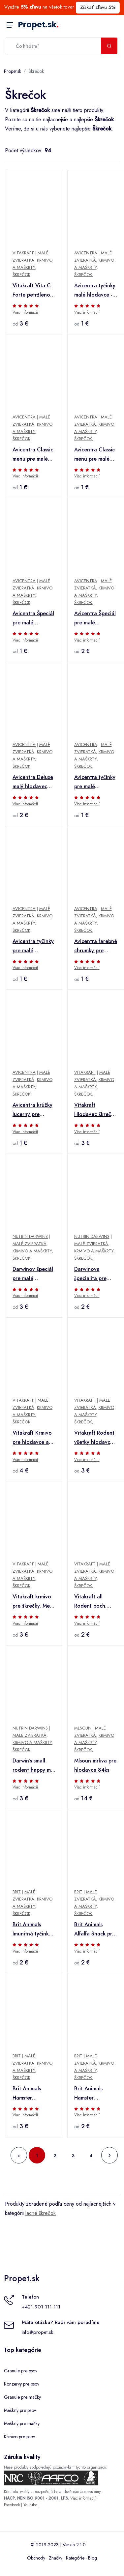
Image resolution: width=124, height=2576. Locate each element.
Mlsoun (82, 1728)
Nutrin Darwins (30, 1236)
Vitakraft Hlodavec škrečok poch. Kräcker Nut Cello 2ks (95, 1110)
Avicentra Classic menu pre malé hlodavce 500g (33, 455)
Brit (17, 1892)
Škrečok (36, 71)
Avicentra (85, 253)
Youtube (30, 2505)
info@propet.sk (37, 2332)
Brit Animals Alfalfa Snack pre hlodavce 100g (94, 1929)
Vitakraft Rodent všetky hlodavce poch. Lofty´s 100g (94, 1438)
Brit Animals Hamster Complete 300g (31, 2094)
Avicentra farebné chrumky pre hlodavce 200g (95, 946)
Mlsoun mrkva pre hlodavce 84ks (95, 1765)
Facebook (12, 2505)
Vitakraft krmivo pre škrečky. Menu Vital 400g (34, 1602)
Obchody (36, 2558)
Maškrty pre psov (20, 2410)
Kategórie (75, 2558)
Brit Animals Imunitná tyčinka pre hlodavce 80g (34, 1929)
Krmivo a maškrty (32, 1251)
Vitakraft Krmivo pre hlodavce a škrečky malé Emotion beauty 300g (32, 1438)
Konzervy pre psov (21, 2384)
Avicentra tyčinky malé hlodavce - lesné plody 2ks (94, 291)
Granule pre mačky (22, 2397)
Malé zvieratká (29, 1244)
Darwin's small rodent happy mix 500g (33, 1766)
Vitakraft (23, 253)
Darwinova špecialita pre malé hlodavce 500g (91, 1274)
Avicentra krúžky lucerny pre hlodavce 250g (32, 1110)
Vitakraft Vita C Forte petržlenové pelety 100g (34, 291)
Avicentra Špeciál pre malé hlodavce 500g (33, 618)
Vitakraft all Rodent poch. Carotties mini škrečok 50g (91, 1602)
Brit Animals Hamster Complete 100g (93, 2094)
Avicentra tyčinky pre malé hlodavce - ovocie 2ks (95, 782)
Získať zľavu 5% (97, 7)
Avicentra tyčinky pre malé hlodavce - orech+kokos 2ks (33, 946)
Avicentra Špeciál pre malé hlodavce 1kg (95, 618)
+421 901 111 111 (41, 2306)
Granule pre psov (20, 2370)
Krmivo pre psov (19, 2436)
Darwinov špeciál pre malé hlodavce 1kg (33, 1274)
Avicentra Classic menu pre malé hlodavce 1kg (94, 455)
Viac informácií (25, 312)
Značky (55, 2558)
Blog (92, 2558)
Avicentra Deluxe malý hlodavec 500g (33, 782)
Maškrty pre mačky (22, 2423)
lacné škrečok (40, 2213)
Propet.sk (38, 24)
